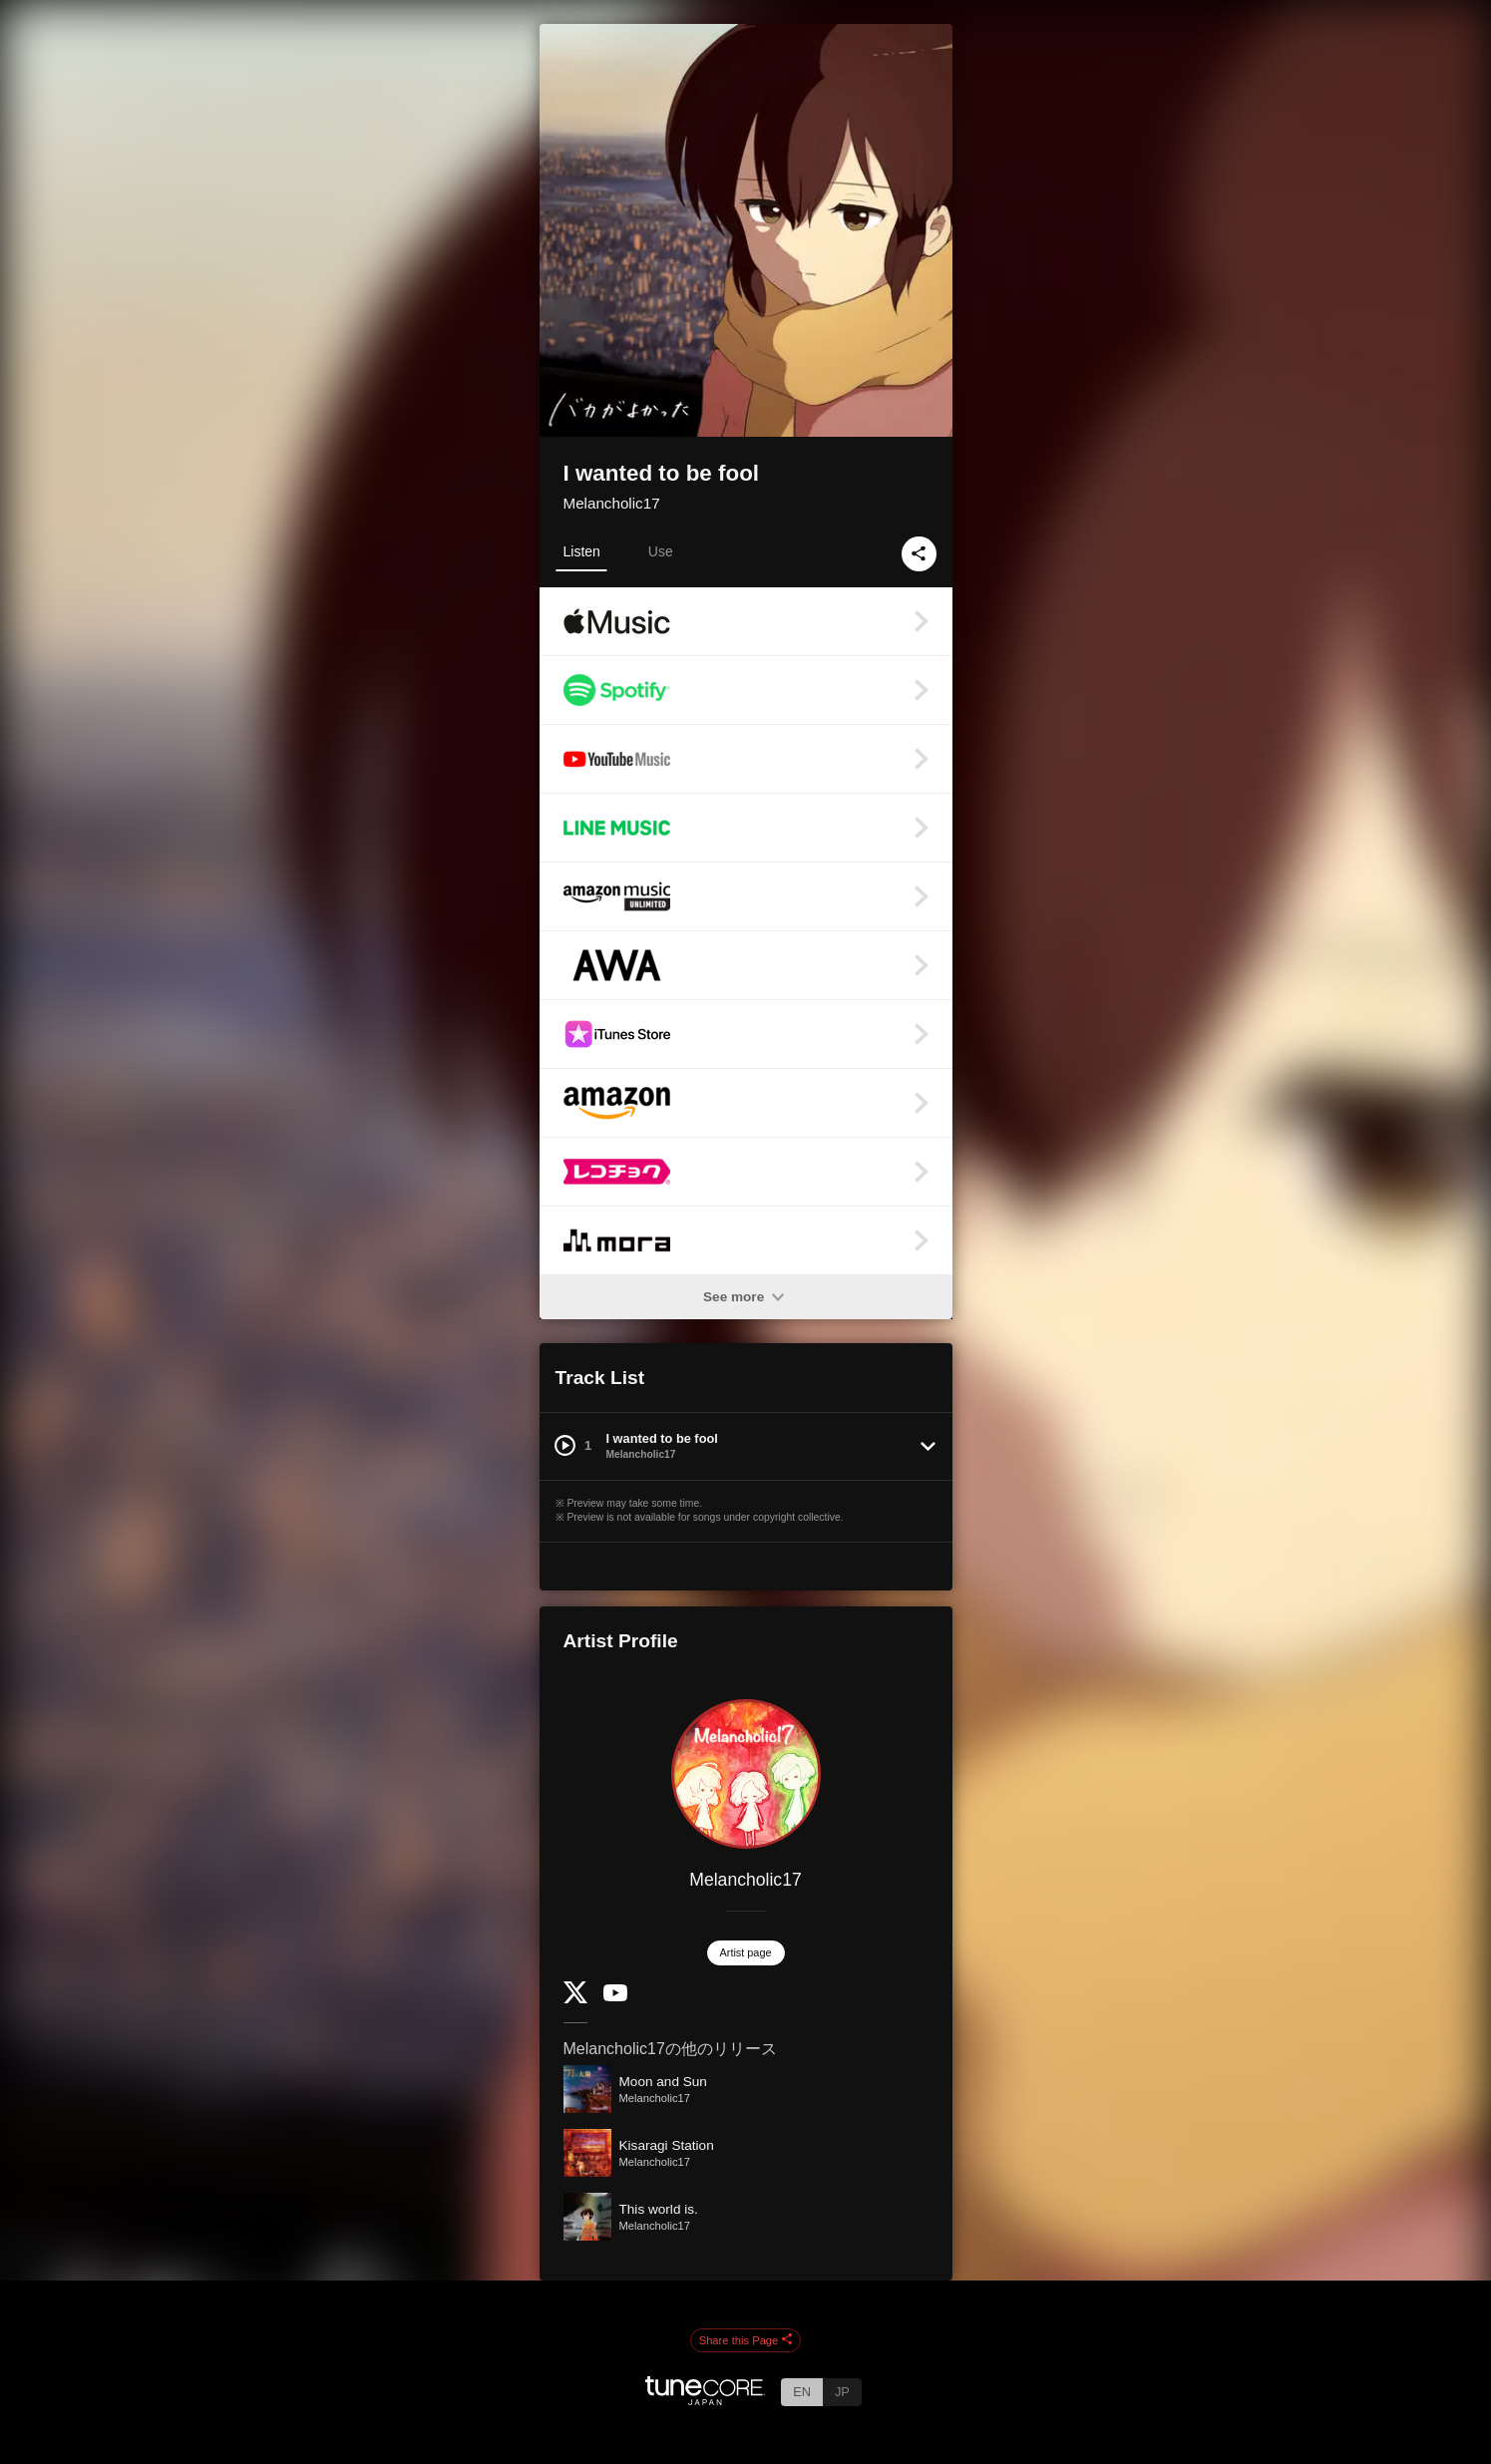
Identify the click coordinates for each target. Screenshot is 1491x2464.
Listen (581, 551)
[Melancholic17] (746, 1774)
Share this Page (746, 2340)
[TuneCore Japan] (705, 2399)
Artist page (746, 1952)
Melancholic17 (611, 503)
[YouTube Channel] (615, 1996)
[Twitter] (575, 1998)
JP (842, 2391)
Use (660, 551)
